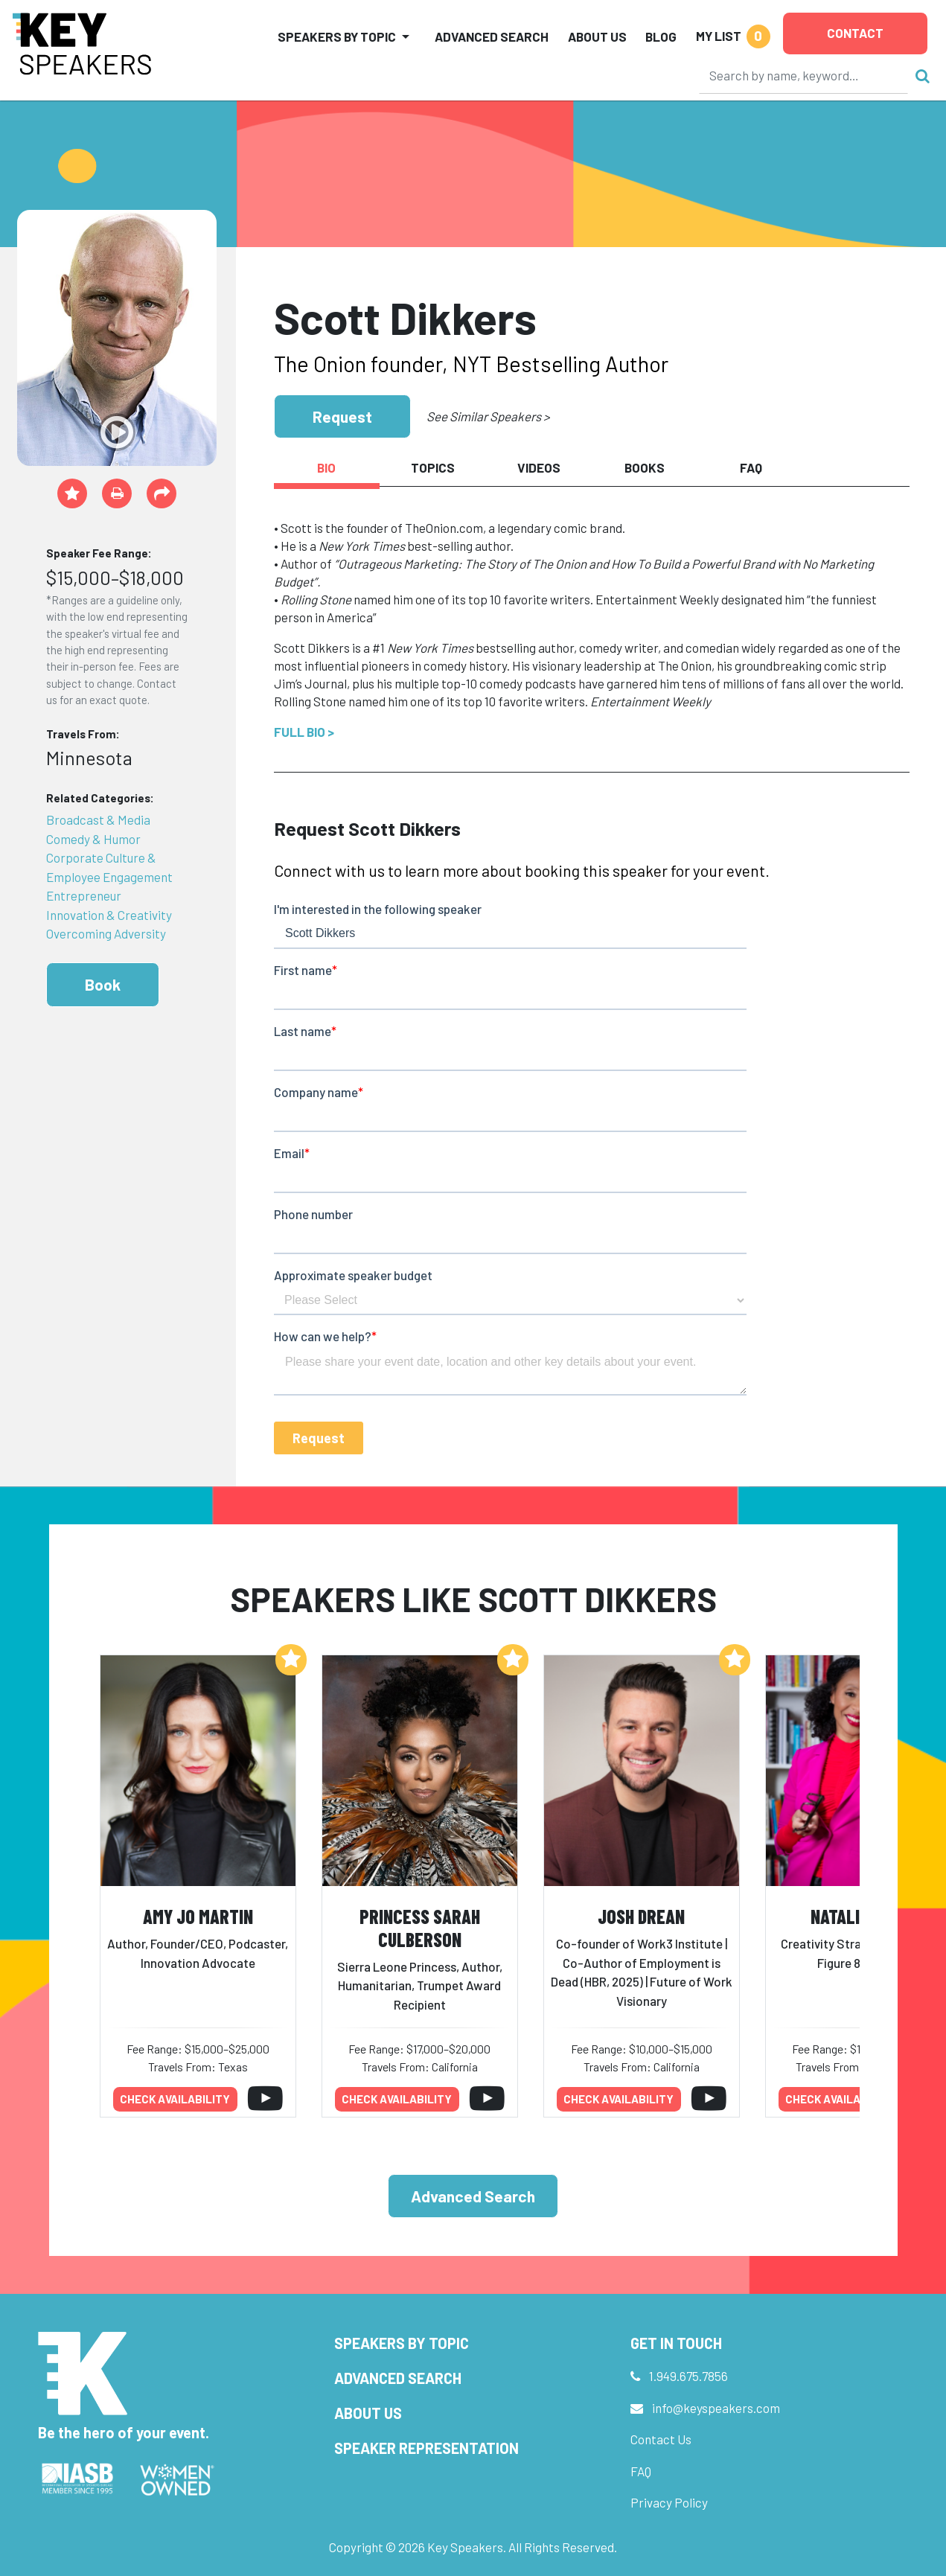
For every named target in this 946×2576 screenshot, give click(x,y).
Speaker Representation (426, 2448)
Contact (855, 32)
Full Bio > (304, 731)
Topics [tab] (433, 467)
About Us (597, 36)
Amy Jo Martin (198, 1916)
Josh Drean (641, 1916)
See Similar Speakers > (487, 416)
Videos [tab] (538, 467)
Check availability (175, 2099)
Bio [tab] (326, 467)
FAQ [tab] (751, 467)
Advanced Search (492, 36)
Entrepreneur (83, 895)
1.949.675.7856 (688, 2375)
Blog (661, 36)
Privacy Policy (669, 2502)
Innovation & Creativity (109, 914)
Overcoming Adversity (106, 933)
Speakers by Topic (401, 2343)
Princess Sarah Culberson (419, 1928)
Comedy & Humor (93, 838)
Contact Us (660, 2439)
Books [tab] (644, 467)
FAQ (640, 2471)
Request (342, 416)
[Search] (804, 75)
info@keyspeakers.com (716, 2407)
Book (103, 984)
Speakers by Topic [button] (337, 36)
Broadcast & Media (98, 819)
